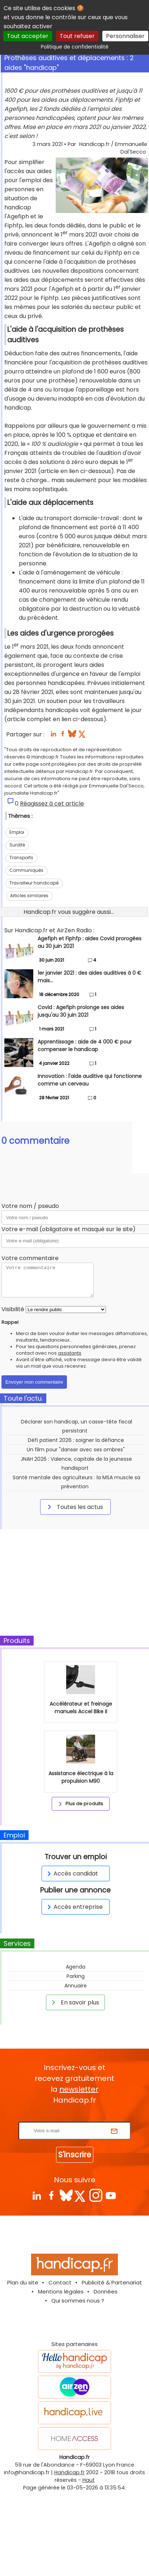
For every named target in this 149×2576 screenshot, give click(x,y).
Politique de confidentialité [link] (74, 46)
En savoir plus (74, 2002)
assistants (69, 1353)
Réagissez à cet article (52, 803)
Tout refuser (77, 36)
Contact (60, 2282)
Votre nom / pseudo (30, 1206)
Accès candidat (71, 1873)
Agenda (75, 1966)
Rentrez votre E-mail (76, 2117)
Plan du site (22, 2282)
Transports (21, 857)
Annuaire (75, 1985)
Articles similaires (29, 895)
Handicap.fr (69, 2472)
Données (106, 2291)
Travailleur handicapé (34, 883)
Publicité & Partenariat (112, 2282)
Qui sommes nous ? (77, 2300)
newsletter (78, 2089)
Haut (88, 2480)
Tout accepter (27, 36)
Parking (76, 1976)
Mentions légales (61, 2291)
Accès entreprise (74, 1906)
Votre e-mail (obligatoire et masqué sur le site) (68, 1229)
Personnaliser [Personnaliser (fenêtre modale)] (125, 36)
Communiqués (26, 870)
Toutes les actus (74, 1506)
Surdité (17, 845)
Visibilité (12, 1309)
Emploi (16, 832)
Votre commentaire (30, 1258)
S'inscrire (74, 2154)
